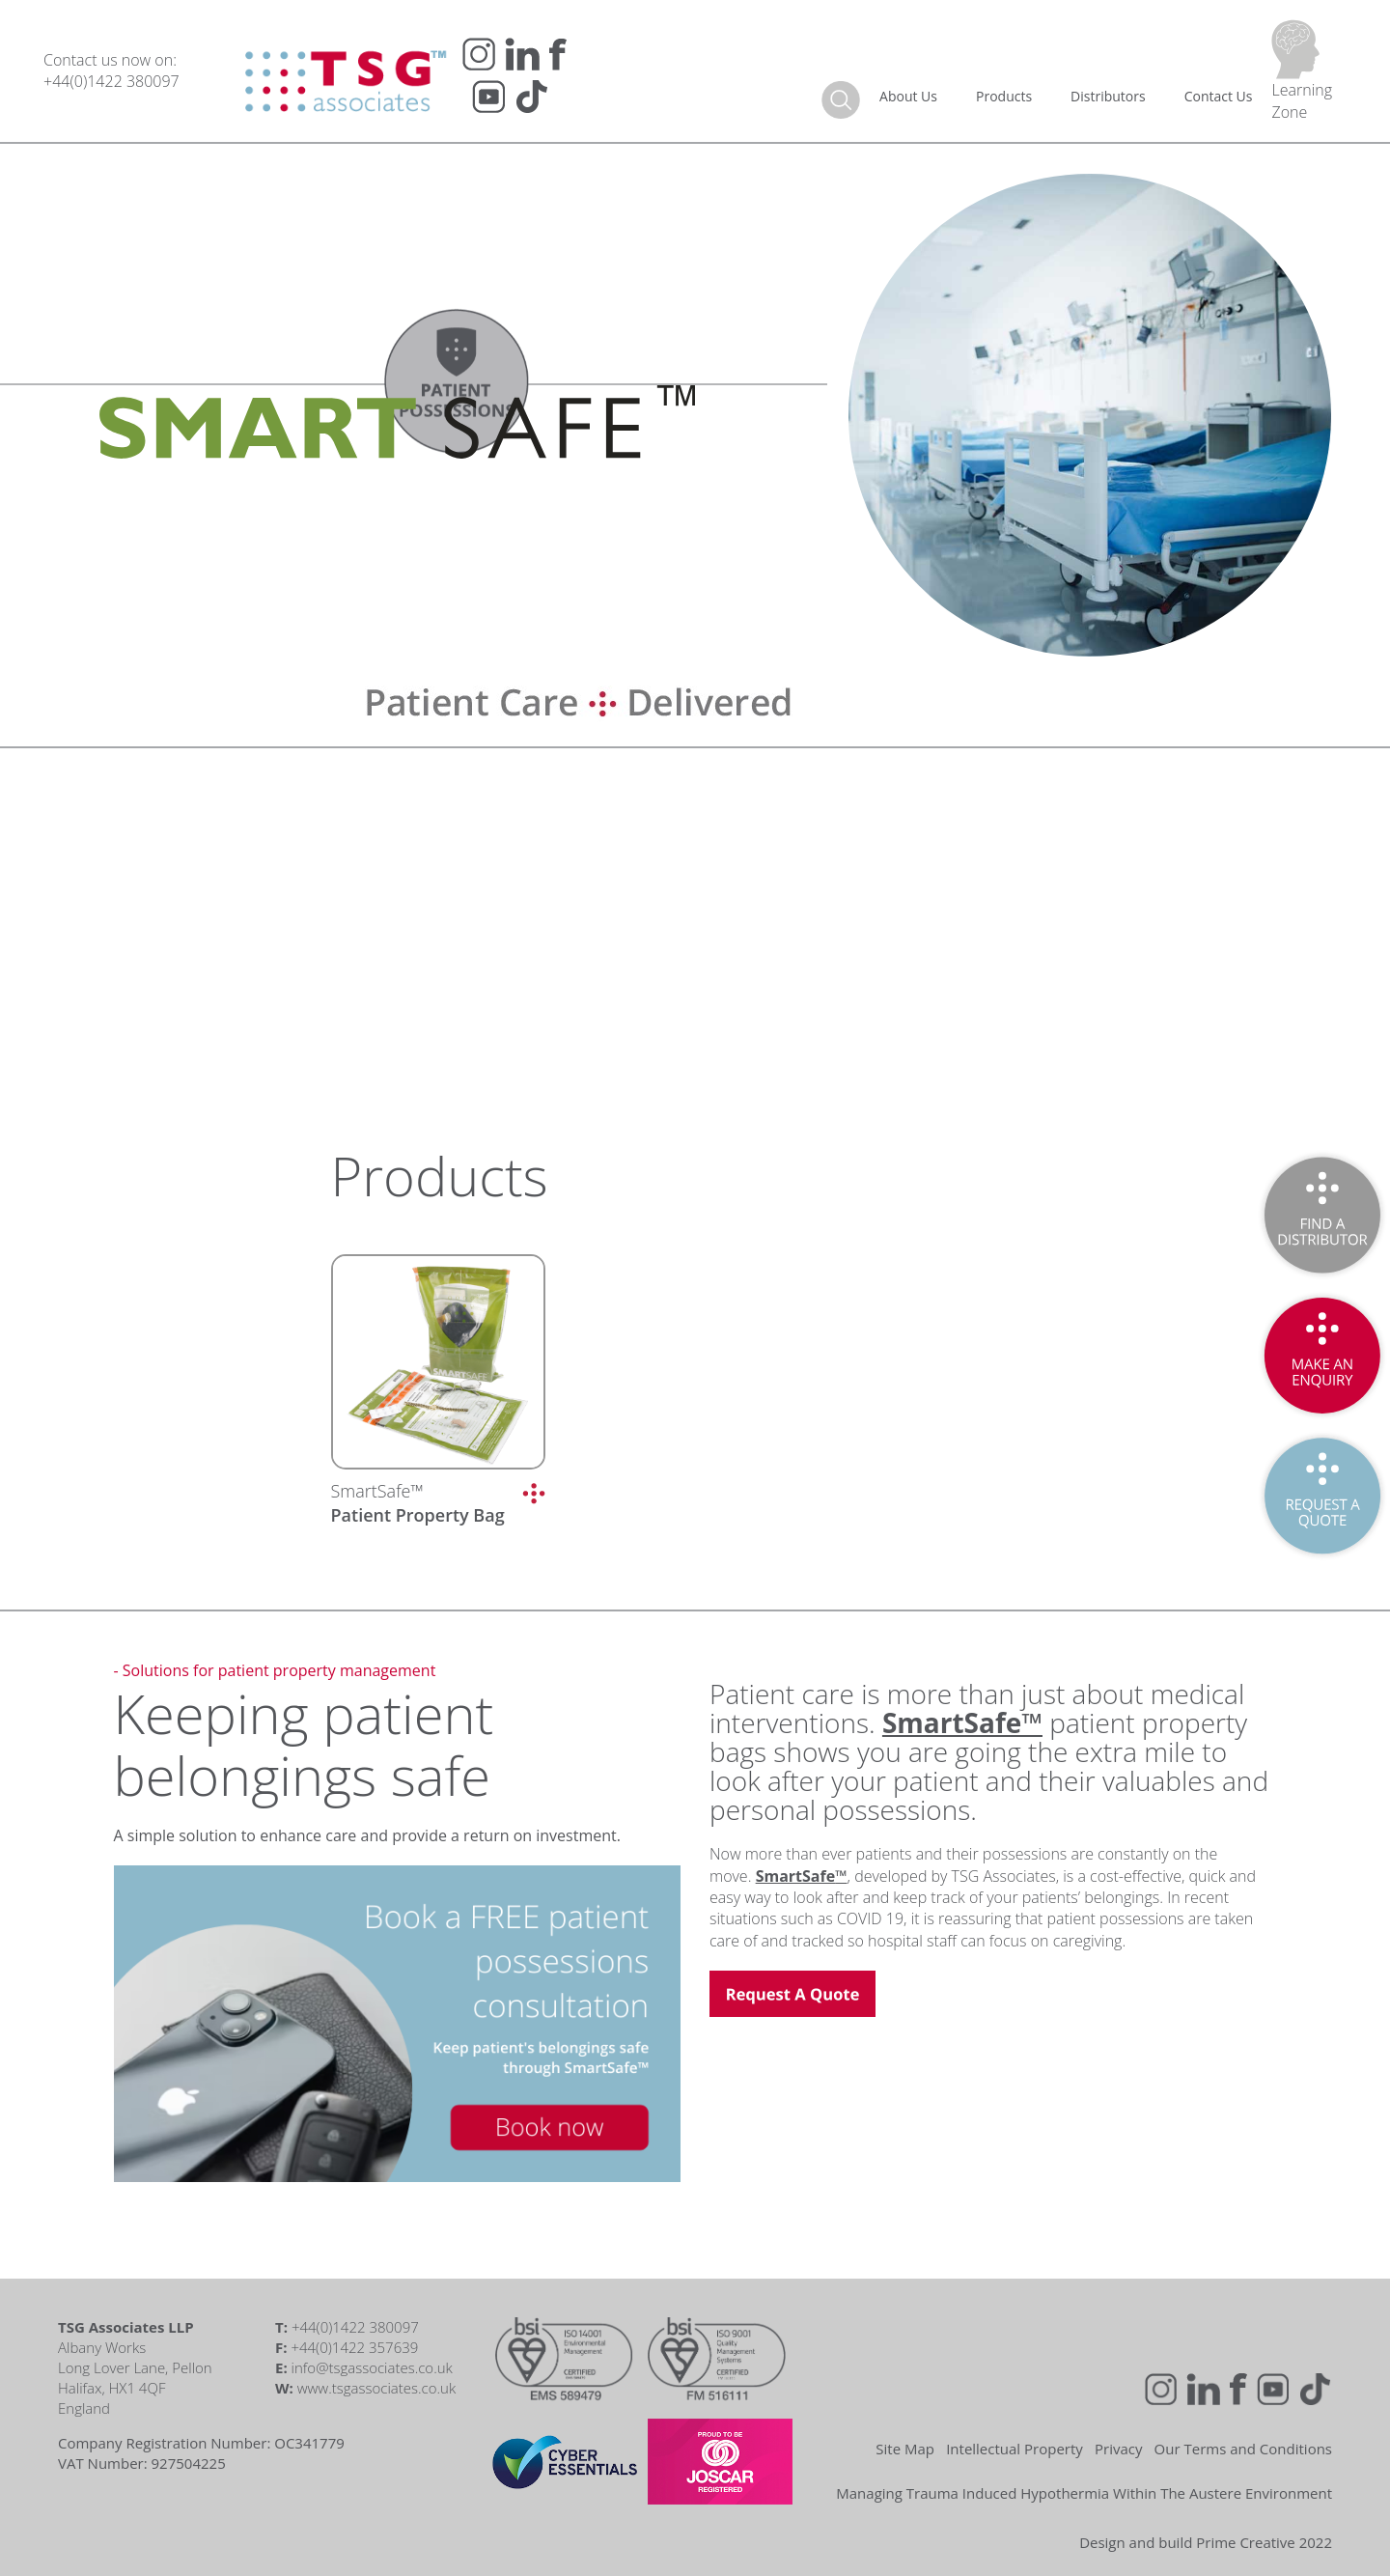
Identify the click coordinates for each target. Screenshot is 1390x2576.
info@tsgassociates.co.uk (372, 2367)
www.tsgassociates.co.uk (377, 2387)
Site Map (905, 2448)
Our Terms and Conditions (1243, 2448)
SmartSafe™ (418, 1502)
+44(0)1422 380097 (111, 81)
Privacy (1118, 2448)
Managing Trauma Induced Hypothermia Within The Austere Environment (1084, 2493)
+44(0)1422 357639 (354, 2347)
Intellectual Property (1014, 2448)
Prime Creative (1245, 2542)
